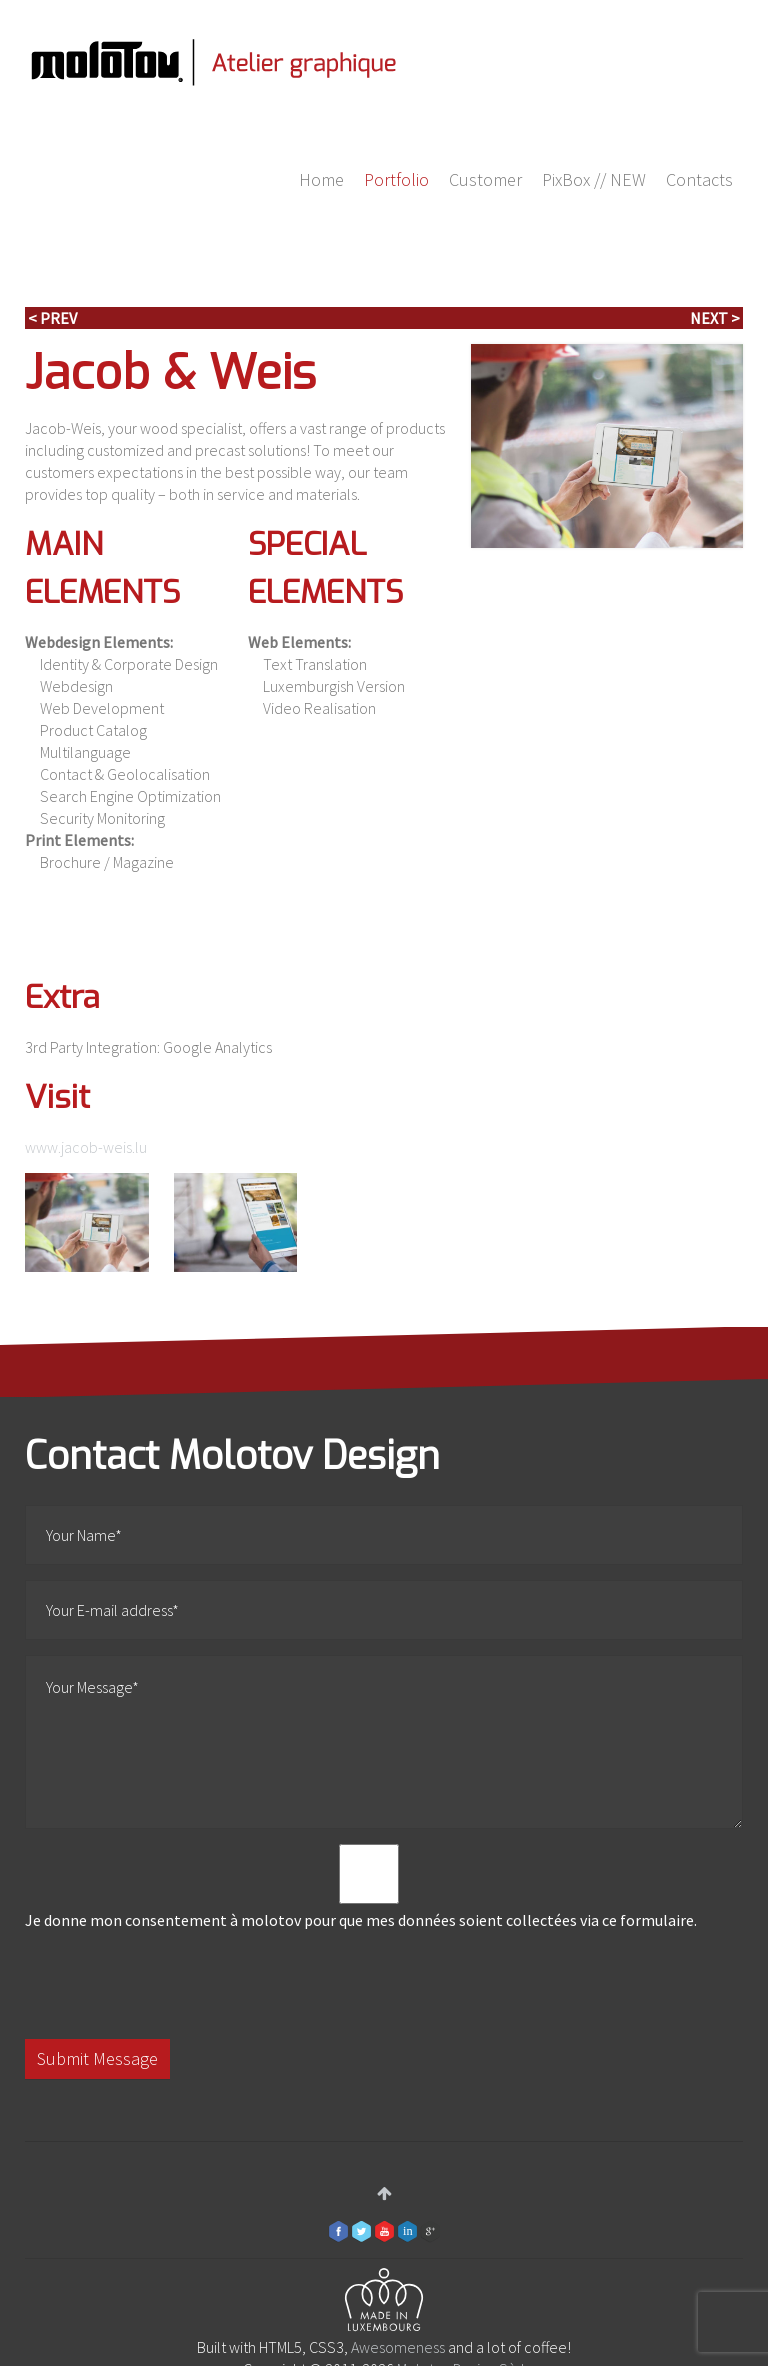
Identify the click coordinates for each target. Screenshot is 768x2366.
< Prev (52, 318)
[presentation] (177, 1985)
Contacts (699, 179)
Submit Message (97, 2058)
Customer (485, 179)
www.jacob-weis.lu (86, 1147)
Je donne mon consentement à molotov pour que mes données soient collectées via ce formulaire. (369, 1887)
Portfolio (396, 179)
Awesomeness (398, 2347)
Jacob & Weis (170, 373)
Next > (715, 318)
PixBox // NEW (594, 179)
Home (321, 179)
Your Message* (384, 1742)
